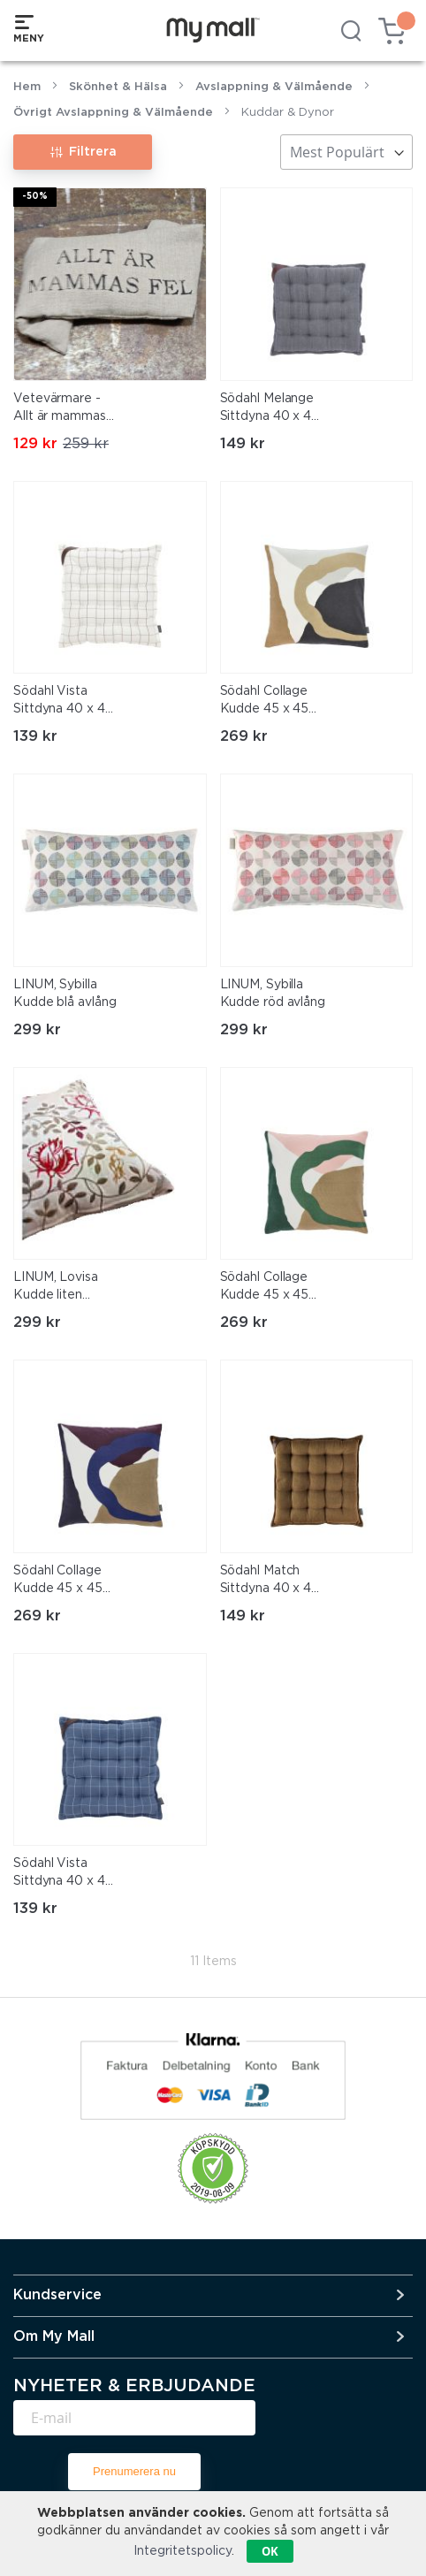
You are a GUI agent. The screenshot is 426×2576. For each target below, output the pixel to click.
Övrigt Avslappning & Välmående (113, 113)
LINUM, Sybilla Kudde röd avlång (272, 993)
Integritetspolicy (182, 2551)
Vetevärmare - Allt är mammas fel (59, 409)
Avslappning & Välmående (274, 87)
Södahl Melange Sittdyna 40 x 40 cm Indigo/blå (270, 409)
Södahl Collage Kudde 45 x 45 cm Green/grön (265, 1288)
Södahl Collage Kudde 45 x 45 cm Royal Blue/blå (58, 1581)
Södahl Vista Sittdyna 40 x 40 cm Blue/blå (63, 1874)
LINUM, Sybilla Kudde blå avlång (64, 993)
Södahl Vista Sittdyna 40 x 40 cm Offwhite (63, 702)
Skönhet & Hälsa (118, 87)
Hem (27, 87)
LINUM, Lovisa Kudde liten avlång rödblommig (55, 1288)
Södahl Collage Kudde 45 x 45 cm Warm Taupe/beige (264, 702)
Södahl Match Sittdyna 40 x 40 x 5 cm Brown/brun (270, 1581)
